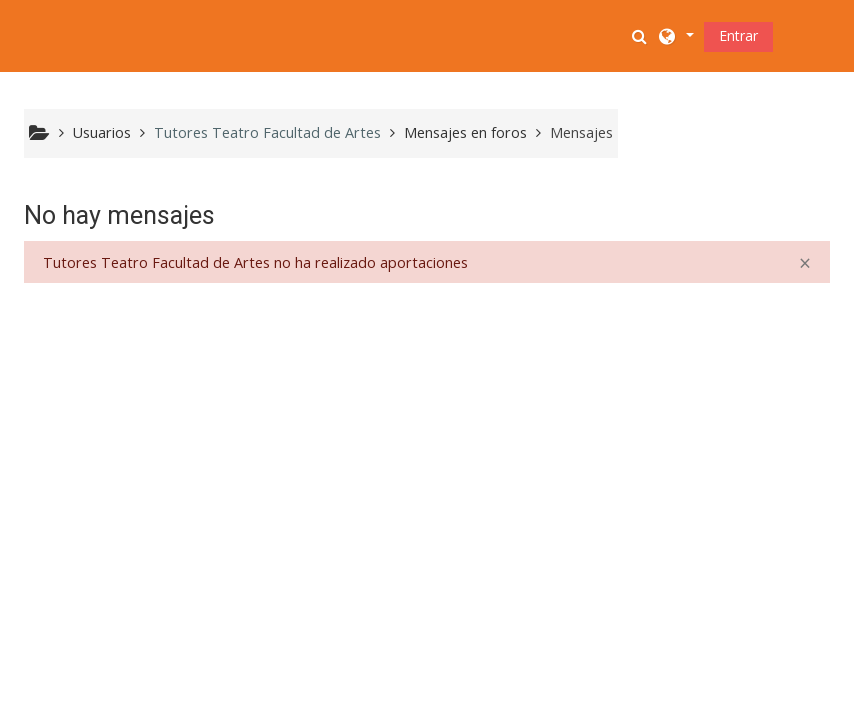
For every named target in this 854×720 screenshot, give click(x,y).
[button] (642, 36)
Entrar (738, 35)
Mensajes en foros (465, 132)
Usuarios (102, 132)
